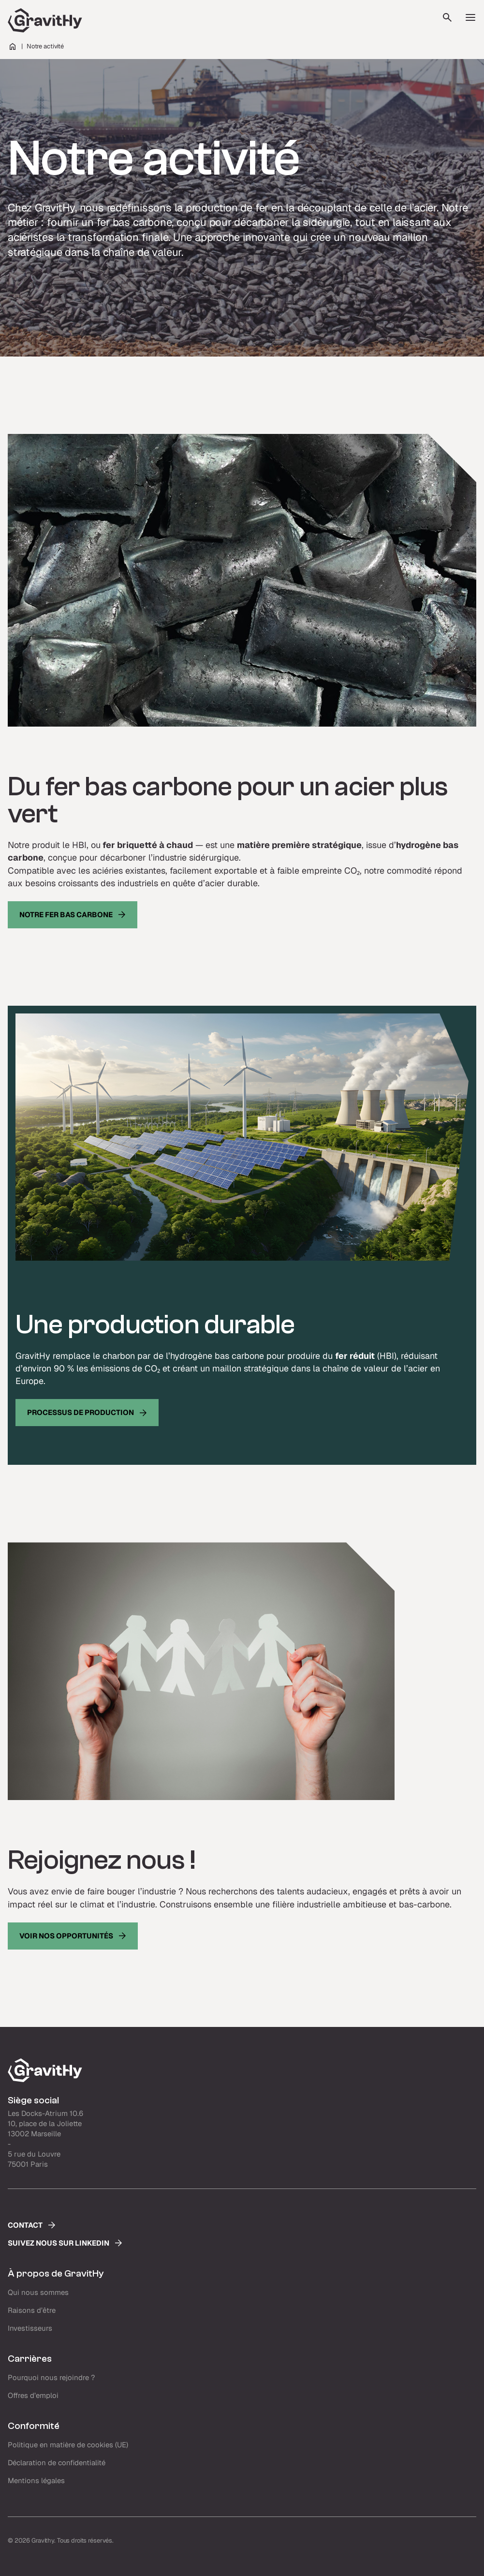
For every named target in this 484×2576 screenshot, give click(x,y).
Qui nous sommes (38, 2292)
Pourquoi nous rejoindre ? (51, 2377)
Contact (25, 2225)
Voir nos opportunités (66, 1935)
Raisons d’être (32, 2310)
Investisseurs (30, 2328)
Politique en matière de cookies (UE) (68, 2444)
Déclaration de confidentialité (56, 2462)
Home (12, 46)
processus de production (80, 1412)
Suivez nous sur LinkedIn (58, 2243)
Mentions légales (36, 2480)
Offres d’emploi (33, 2395)
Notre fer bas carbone (66, 914)
